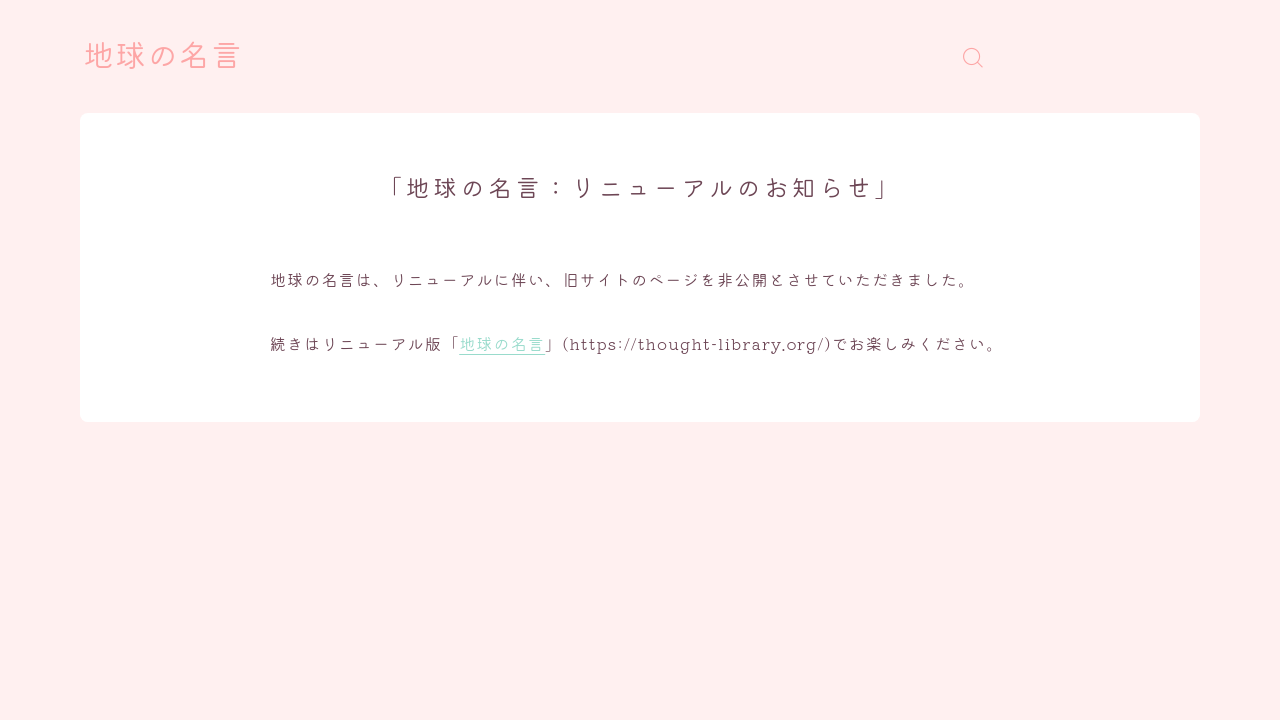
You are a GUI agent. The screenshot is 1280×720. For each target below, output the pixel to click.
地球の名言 (163, 57)
